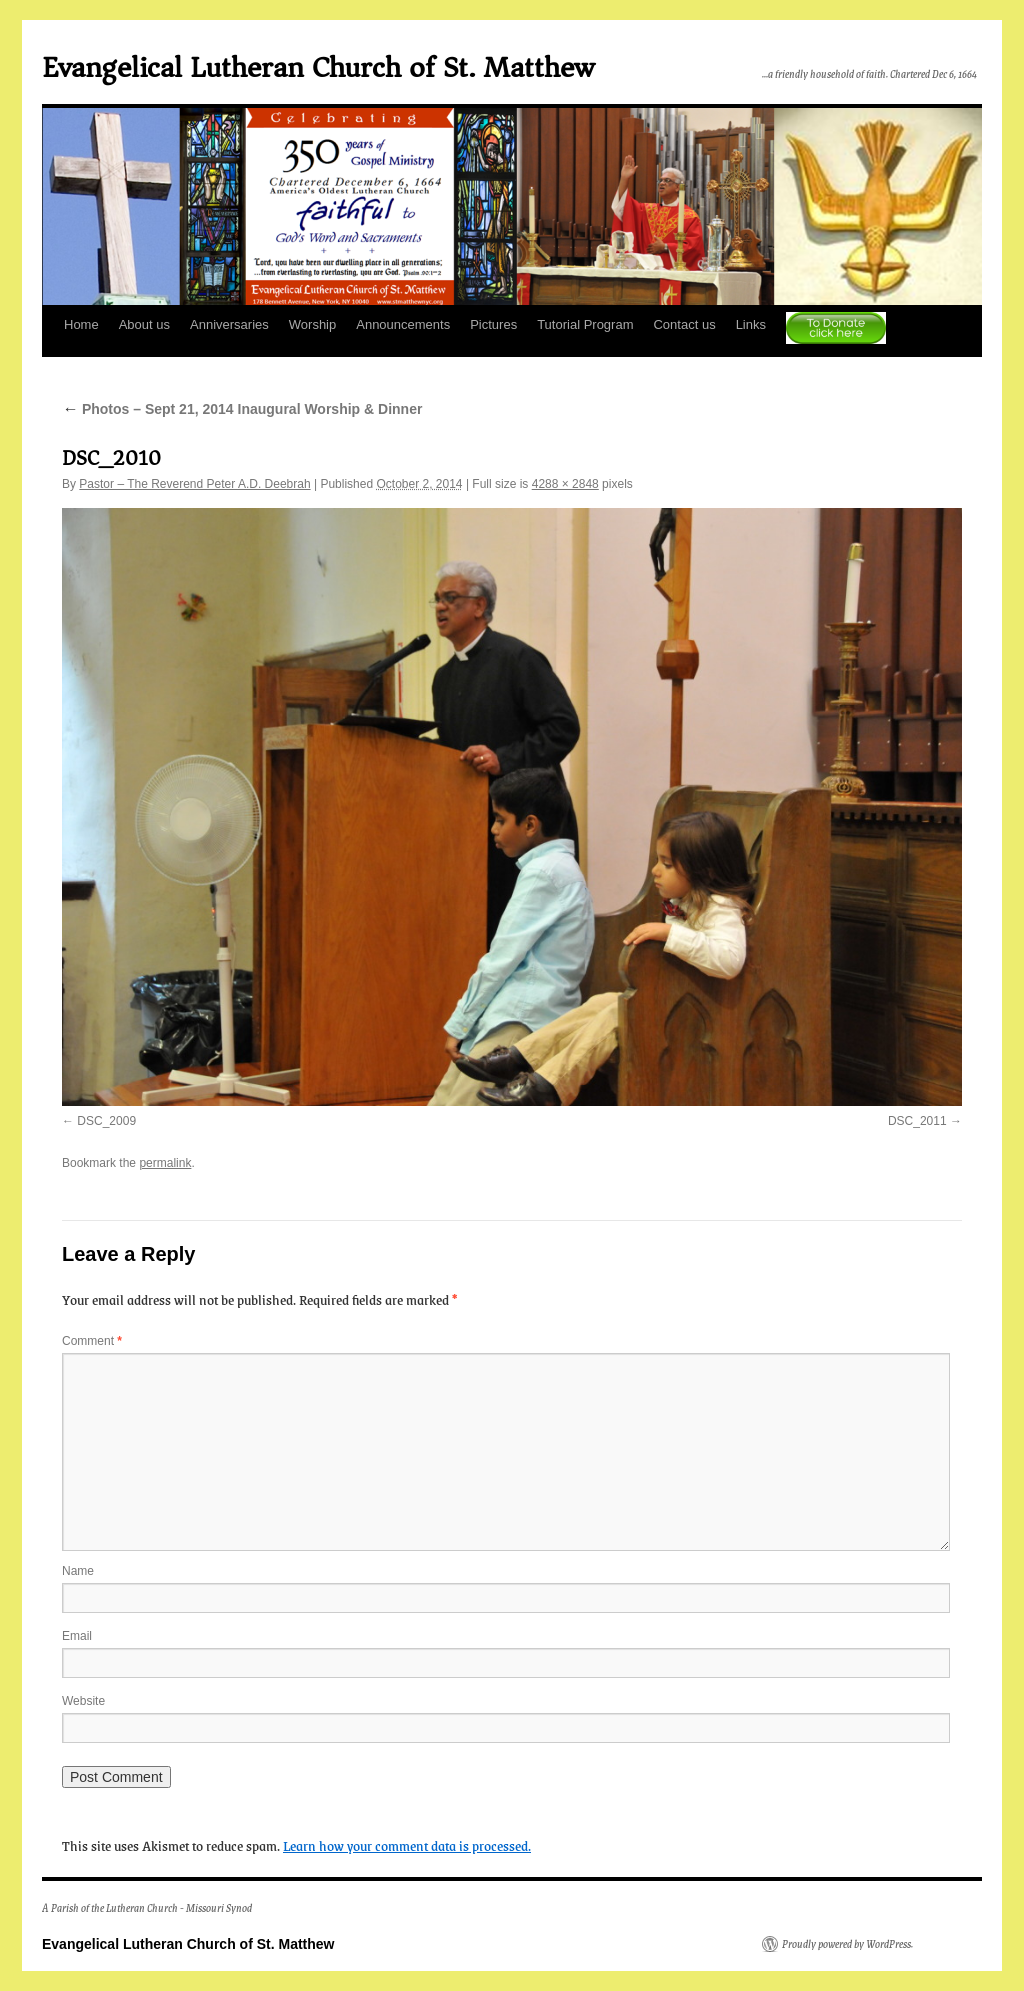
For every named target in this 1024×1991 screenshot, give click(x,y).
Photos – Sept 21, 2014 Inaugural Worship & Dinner (242, 409)
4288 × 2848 (565, 484)
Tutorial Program (585, 324)
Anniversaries (229, 324)
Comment (92, 1341)
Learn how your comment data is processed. (407, 1845)
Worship (312, 324)
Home (81, 324)
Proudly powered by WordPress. (847, 1944)
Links (751, 324)
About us (144, 324)
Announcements (403, 324)
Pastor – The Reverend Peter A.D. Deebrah (194, 484)
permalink (165, 1163)
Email (77, 1636)
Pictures (493, 324)
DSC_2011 (917, 1121)
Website (83, 1701)
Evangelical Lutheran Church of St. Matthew (318, 67)
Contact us (684, 324)
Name (78, 1571)
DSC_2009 (106, 1121)
